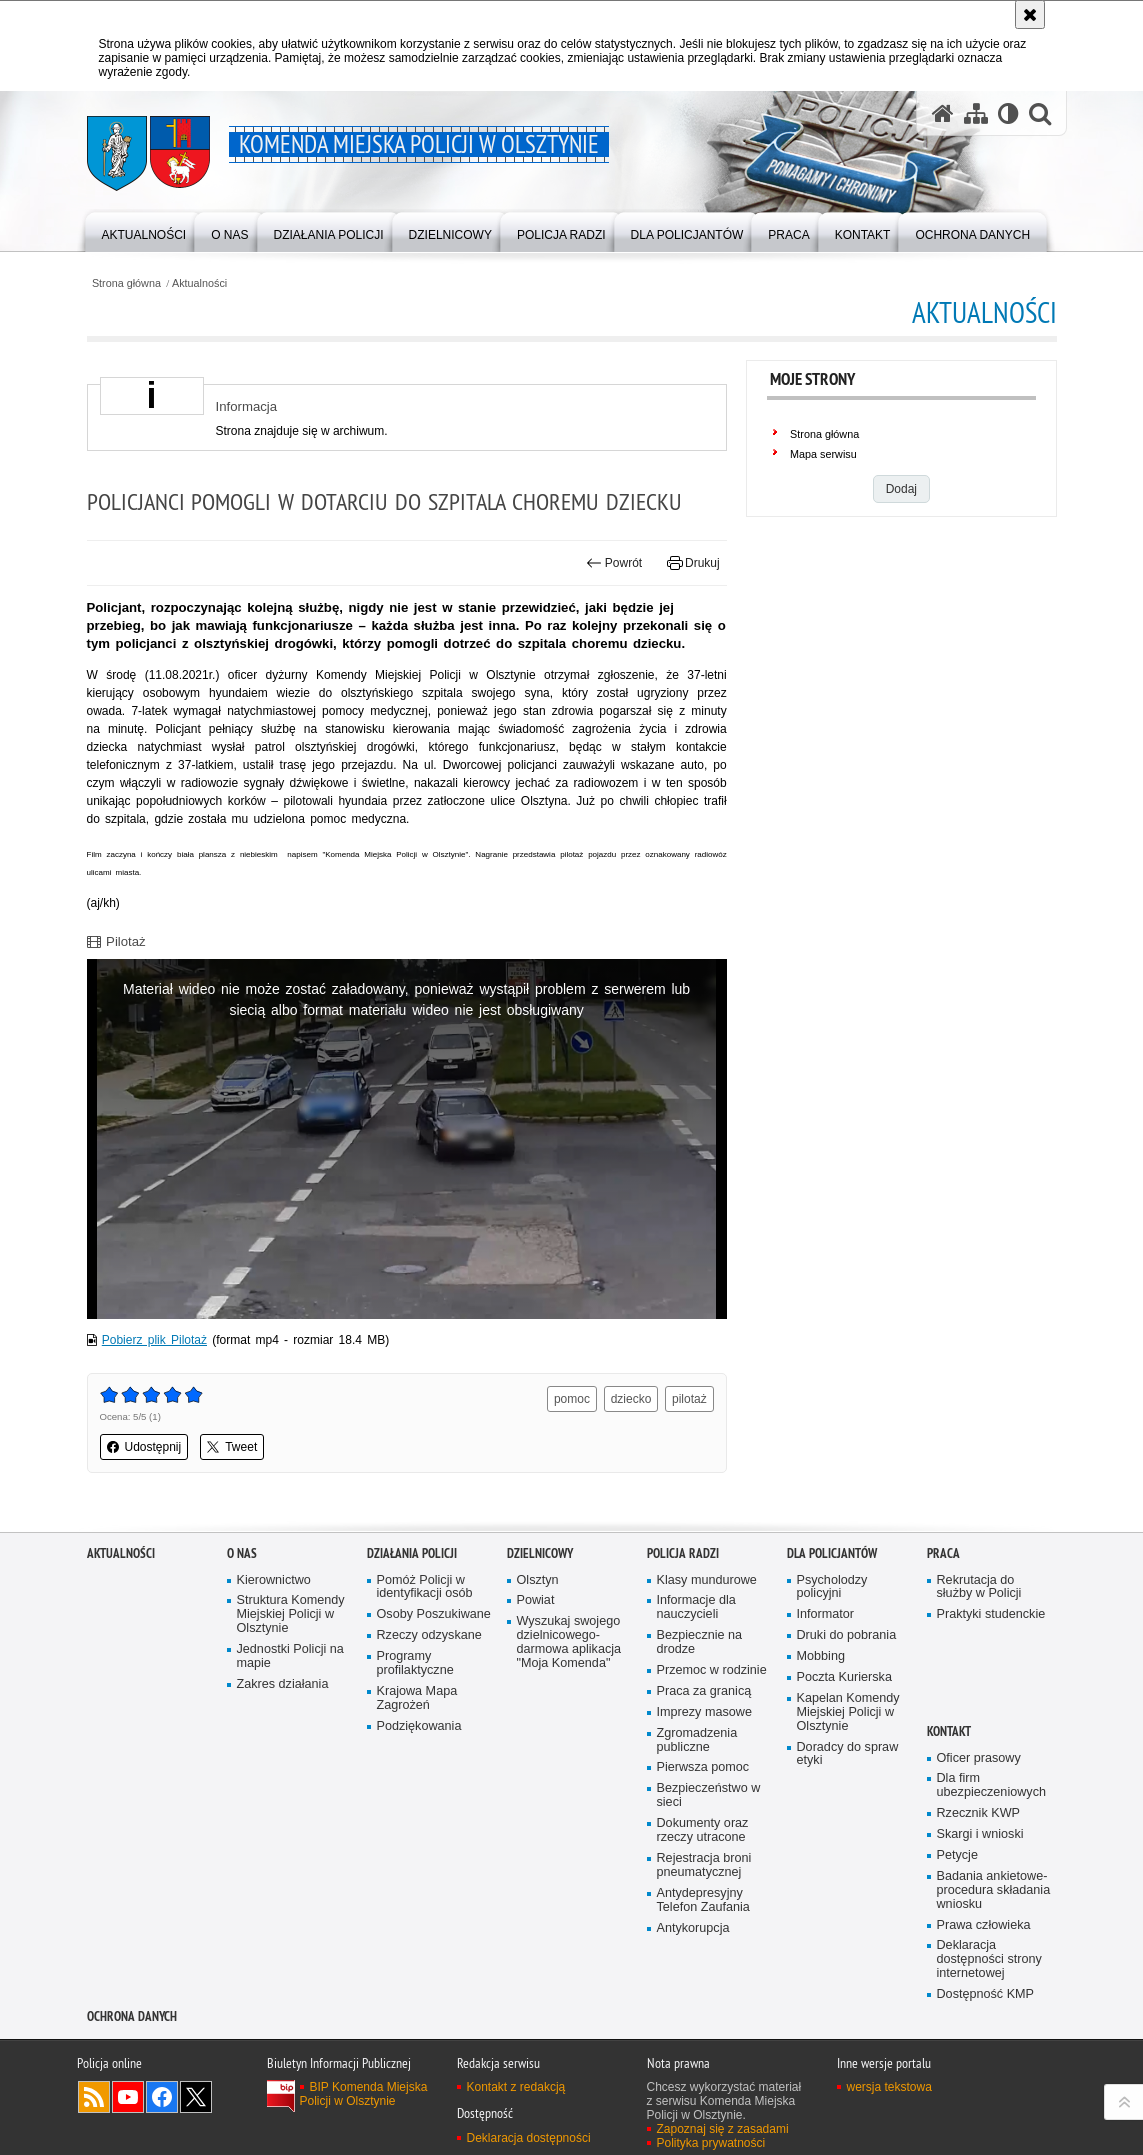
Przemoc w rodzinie (712, 1670)
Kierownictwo (274, 1580)
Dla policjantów (832, 1553)
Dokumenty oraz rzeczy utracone (703, 1830)
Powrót (614, 563)
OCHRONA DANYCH (132, 2016)
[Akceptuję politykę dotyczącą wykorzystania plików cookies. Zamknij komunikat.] (1030, 14)
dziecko (631, 1399)
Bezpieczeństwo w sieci (709, 1795)
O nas (242, 1553)
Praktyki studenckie (991, 1614)
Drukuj (693, 563)
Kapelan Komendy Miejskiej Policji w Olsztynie (848, 1712)
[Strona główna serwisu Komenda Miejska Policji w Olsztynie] (943, 113)
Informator (826, 1614)
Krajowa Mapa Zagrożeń (417, 1698)
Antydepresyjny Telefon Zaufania (703, 1900)
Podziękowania (419, 1726)
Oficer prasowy (979, 1758)
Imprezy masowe (704, 1712)
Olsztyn (538, 1580)
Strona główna (126, 283)
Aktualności (199, 283)
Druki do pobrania (847, 1635)
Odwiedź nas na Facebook (162, 2097)
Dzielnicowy (540, 1553)
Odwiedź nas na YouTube (128, 2097)
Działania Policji (412, 1553)
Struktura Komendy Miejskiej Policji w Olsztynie (291, 1614)
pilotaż (689, 1399)
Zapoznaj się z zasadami (723, 2129)
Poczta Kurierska (844, 1677)
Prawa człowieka (984, 1925)
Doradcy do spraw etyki (848, 1754)
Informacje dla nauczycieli (696, 1607)
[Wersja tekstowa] (1008, 113)
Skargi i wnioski (980, 1834)
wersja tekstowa (889, 2087)
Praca (943, 1553)
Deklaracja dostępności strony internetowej (989, 1959)
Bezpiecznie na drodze (700, 1642)
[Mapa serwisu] (976, 113)
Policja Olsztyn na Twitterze (196, 2097)
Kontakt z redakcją (516, 2087)
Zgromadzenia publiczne (697, 1740)
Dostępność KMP (986, 1994)
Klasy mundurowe (707, 1580)
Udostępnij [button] (144, 1447)
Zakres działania (283, 1684)
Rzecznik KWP (978, 1813)
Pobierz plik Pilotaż (154, 1340)
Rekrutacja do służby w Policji (979, 1587)
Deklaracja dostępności (529, 2138)
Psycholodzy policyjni (832, 1587)
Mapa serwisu (823, 454)
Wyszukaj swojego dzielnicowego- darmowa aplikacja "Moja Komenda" (569, 1642)
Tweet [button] (232, 1447)
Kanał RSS (94, 2097)
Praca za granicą (704, 1691)
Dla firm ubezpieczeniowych (991, 1785)
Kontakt (949, 1731)
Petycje (957, 1855)
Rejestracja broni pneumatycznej (704, 1865)
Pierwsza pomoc (703, 1767)
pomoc (572, 1399)
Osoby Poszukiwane (434, 1614)
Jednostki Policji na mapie (290, 1656)
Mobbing (821, 1656)
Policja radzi (683, 1553)
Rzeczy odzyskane (429, 1635)
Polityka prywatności (711, 2143)
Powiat (536, 1600)
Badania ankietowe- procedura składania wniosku (994, 1890)
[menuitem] (144, 230)
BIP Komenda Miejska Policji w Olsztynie (364, 2094)
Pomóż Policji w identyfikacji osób (425, 1587)
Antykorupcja (693, 1928)
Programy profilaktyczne (415, 1663)
